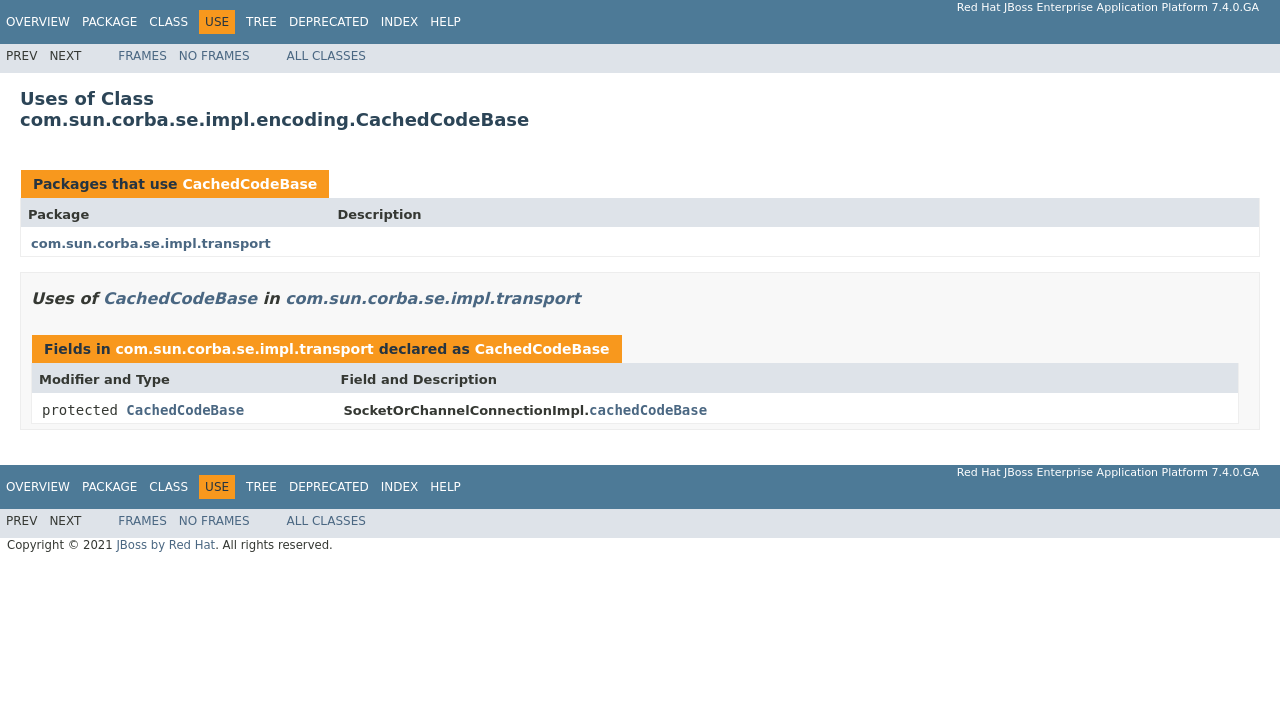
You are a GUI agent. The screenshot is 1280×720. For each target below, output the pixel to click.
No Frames (214, 56)
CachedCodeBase (249, 184)
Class (168, 22)
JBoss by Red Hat (165, 545)
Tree (261, 22)
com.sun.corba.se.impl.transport (151, 243)
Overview (38, 22)
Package (109, 22)
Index (400, 22)
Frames (142, 56)
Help (445, 22)
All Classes (326, 56)
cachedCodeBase (648, 410)
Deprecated (329, 22)
